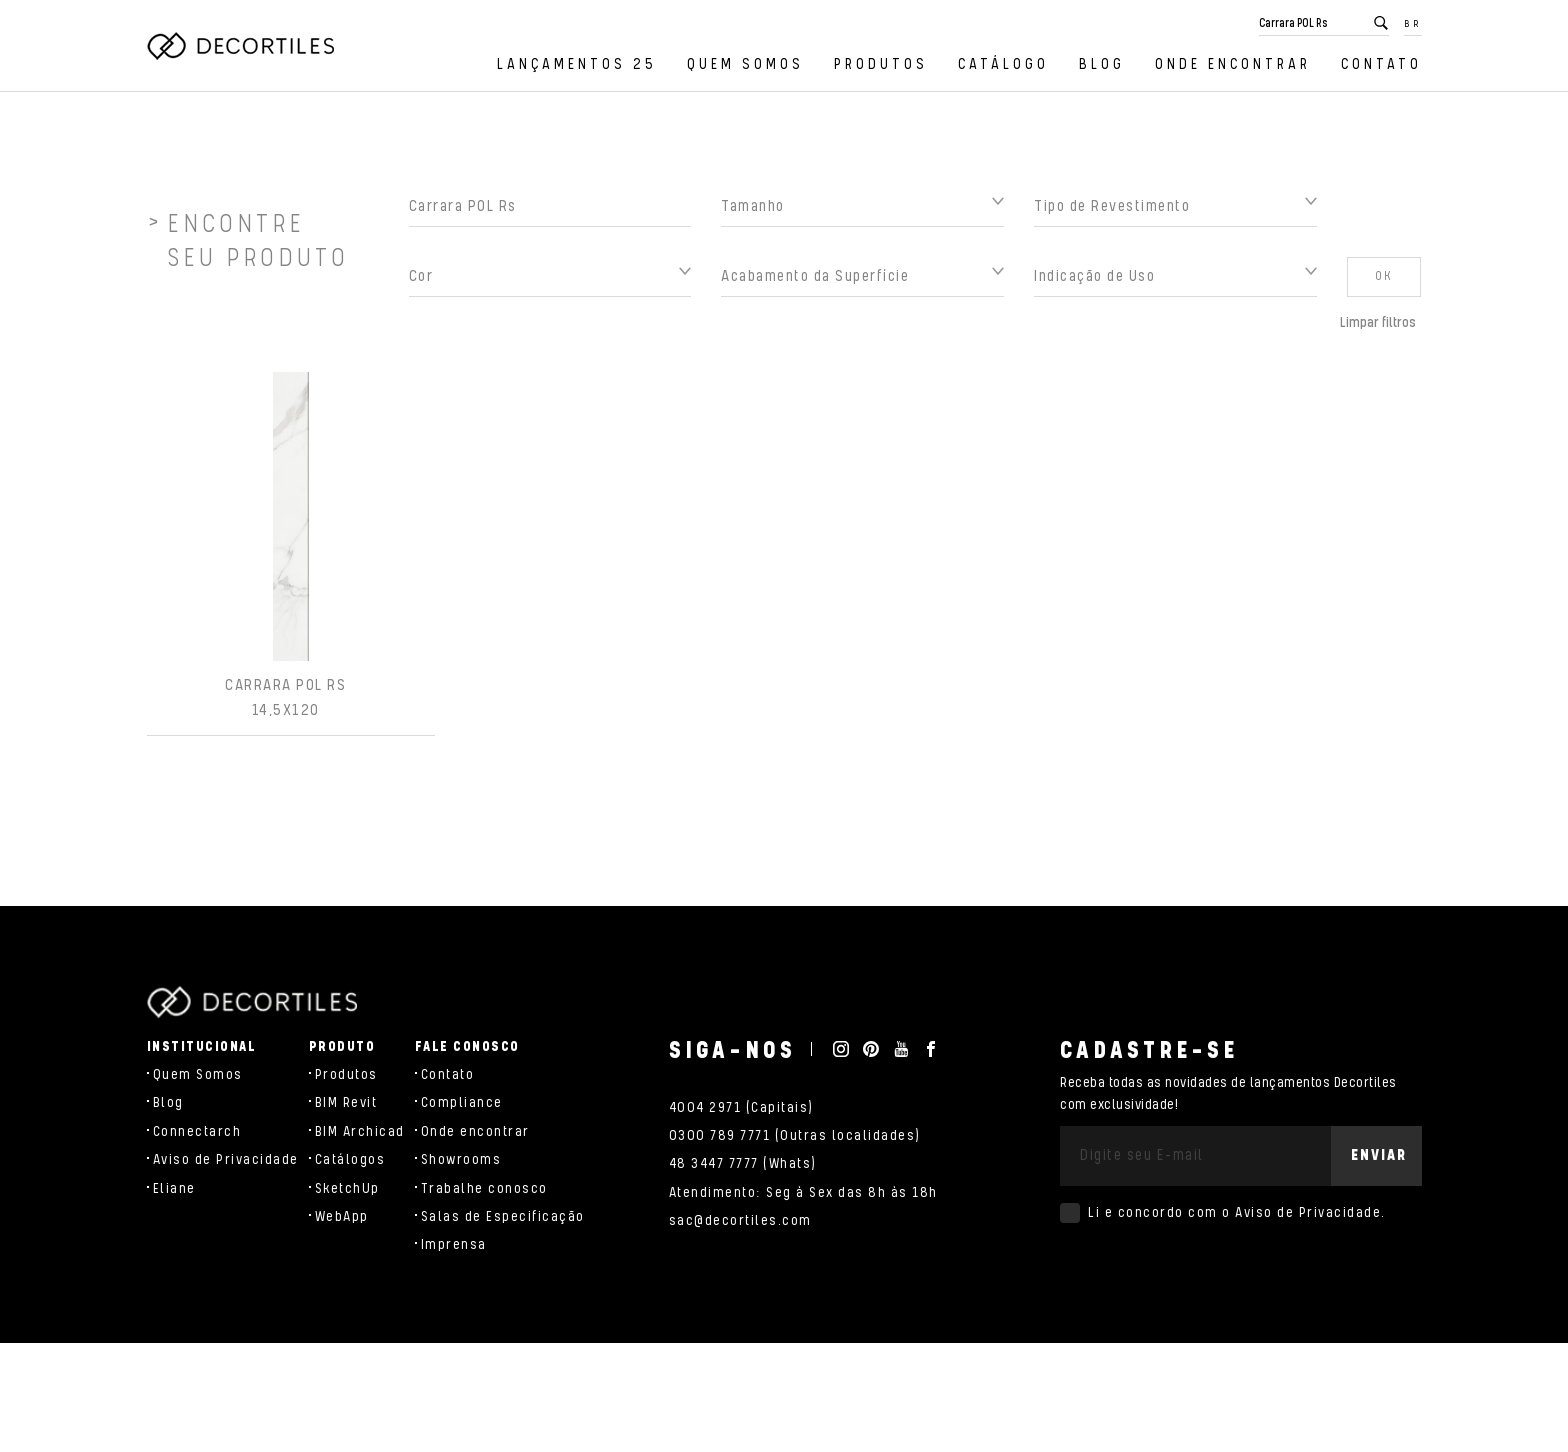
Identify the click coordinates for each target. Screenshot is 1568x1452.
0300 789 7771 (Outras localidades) (795, 1136)
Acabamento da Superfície (815, 282)
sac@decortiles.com (740, 1221)
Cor (421, 282)
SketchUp (347, 1189)
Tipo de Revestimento (1112, 212)
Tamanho (753, 212)
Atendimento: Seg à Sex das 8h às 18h (803, 1193)
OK (1384, 282)
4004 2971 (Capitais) (741, 1108)
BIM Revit (346, 1103)
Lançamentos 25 (577, 64)
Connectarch (197, 1132)
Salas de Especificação (503, 1217)
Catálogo (1003, 64)
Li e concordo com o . (1237, 1213)
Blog (1102, 64)
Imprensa (454, 1245)
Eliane (174, 1189)
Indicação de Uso (1094, 282)
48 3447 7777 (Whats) (743, 1164)
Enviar (1379, 1155)
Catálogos (350, 1160)
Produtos (881, 64)
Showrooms (461, 1160)
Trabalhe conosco (484, 1189)
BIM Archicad (360, 1132)
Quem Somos (745, 64)
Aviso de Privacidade (226, 1160)
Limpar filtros (1378, 329)
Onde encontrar (1233, 64)
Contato (1381, 64)
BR (1413, 24)
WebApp (342, 1217)
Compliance (462, 1103)
